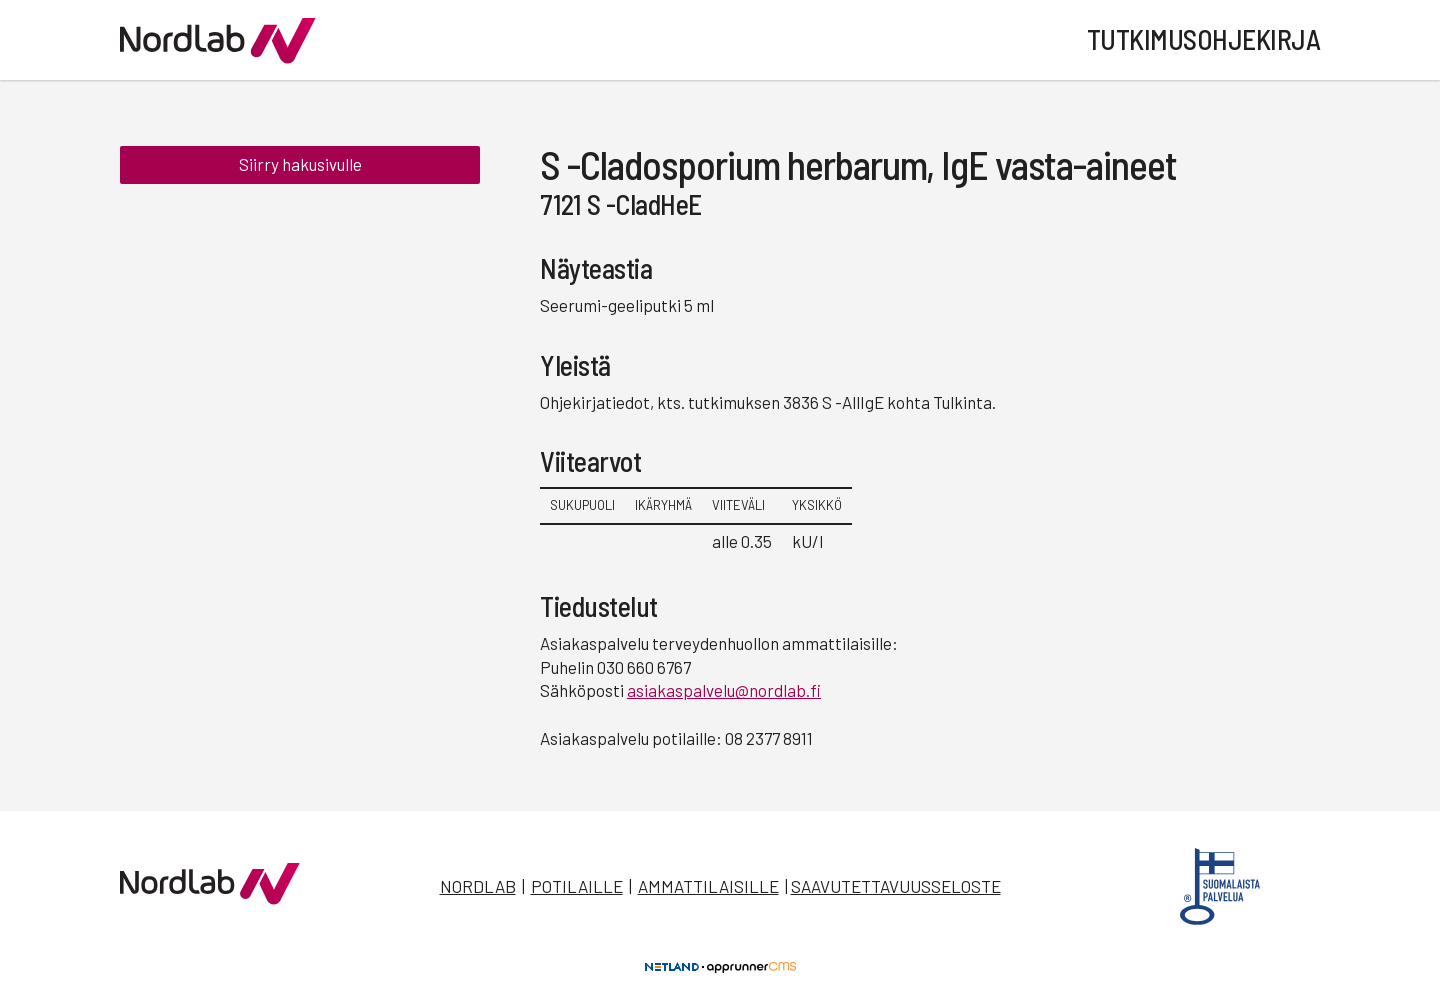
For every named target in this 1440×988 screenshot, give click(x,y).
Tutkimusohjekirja (1204, 39)
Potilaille (577, 886)
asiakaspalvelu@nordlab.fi (724, 690)
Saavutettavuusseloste (896, 886)
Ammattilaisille (708, 886)
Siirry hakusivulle (300, 168)
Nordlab (478, 886)
